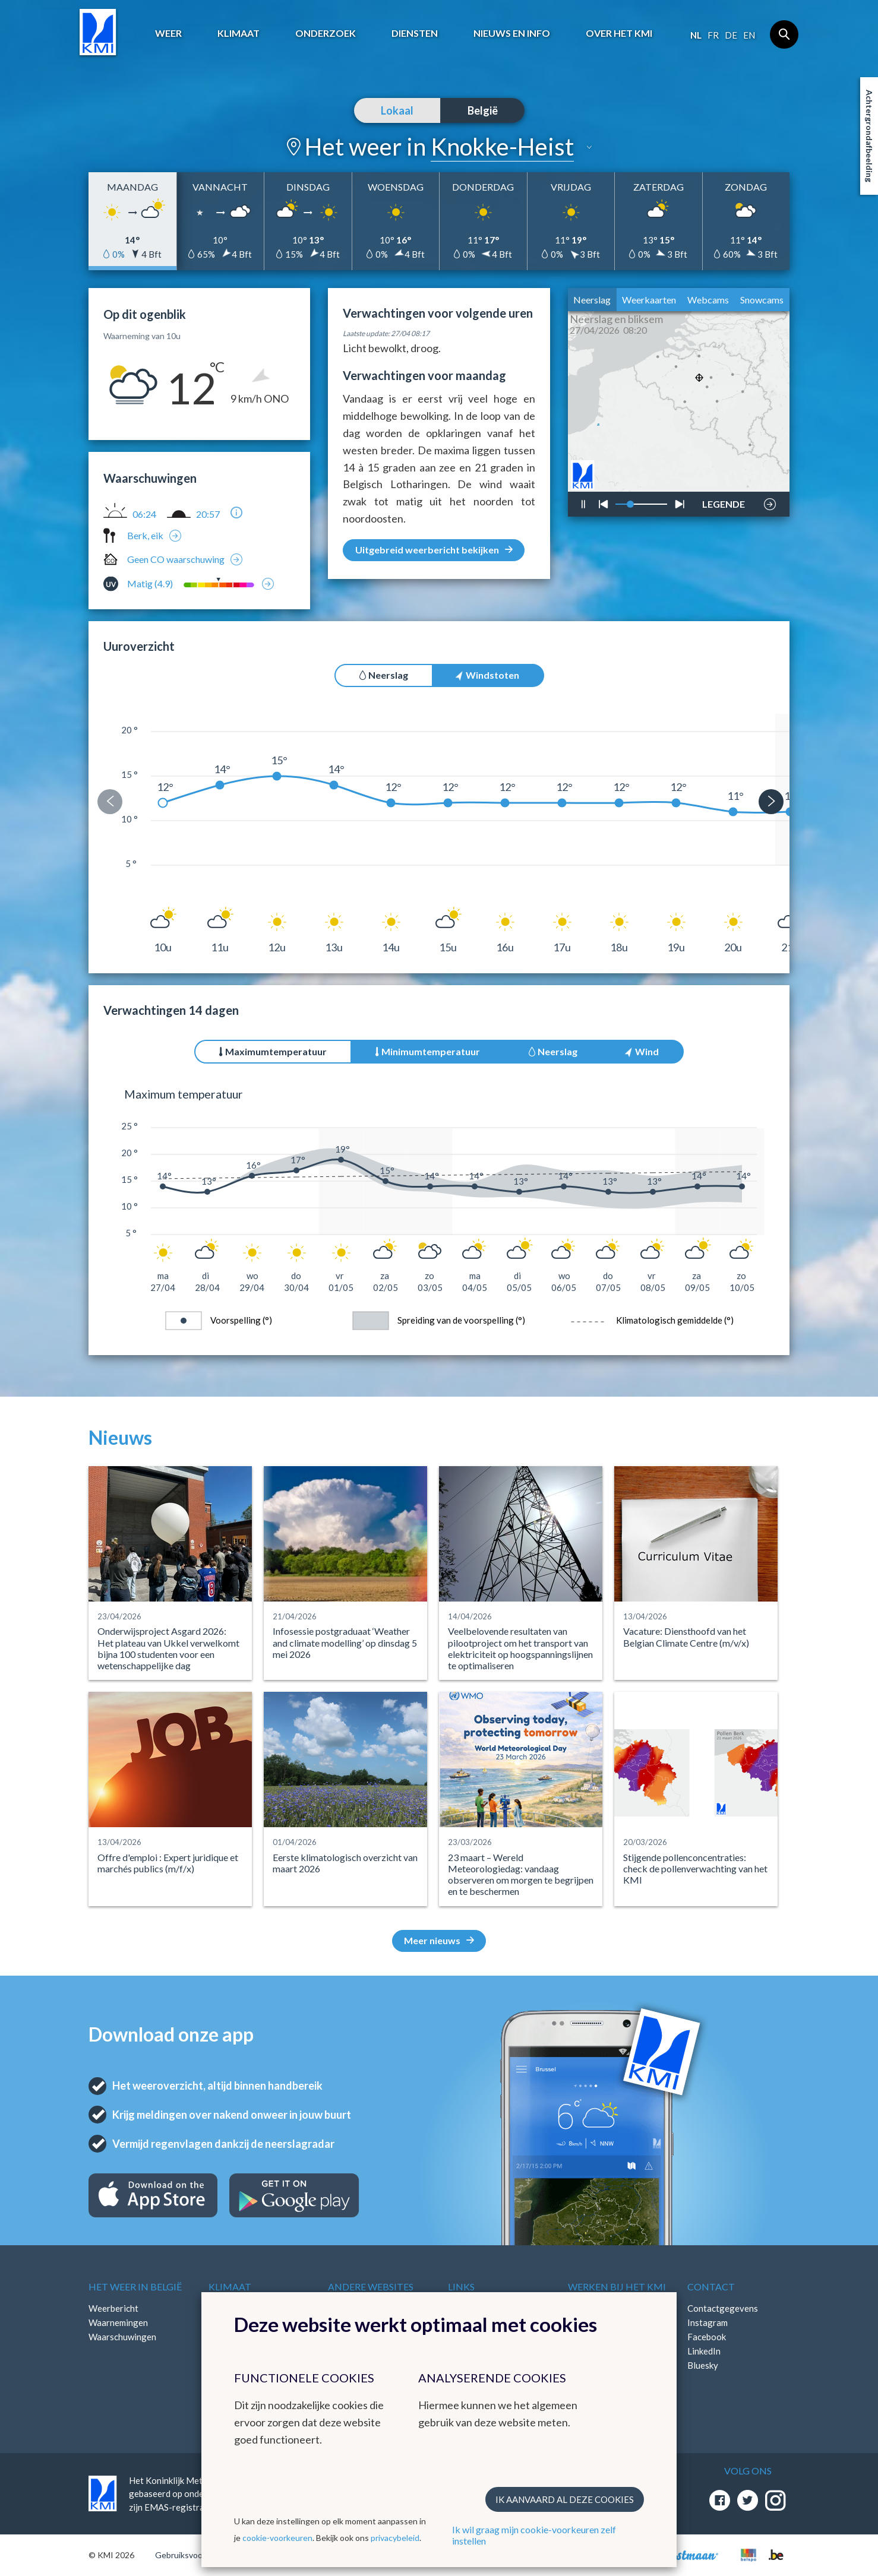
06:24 (144, 514)
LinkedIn (704, 2351)
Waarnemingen (118, 2322)
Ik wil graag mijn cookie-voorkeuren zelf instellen (534, 2535)
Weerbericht (113, 2308)
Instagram (707, 2322)
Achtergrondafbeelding (869, 136)
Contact (711, 2286)
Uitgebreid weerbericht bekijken (434, 549)
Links (461, 2286)
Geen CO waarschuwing (176, 559)
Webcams (708, 299)
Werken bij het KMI (617, 2286)
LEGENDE (723, 501)
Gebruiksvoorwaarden (196, 2555)
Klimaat (238, 33)
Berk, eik (145, 535)
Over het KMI (619, 33)
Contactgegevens (722, 2308)
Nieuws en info (511, 33)
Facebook (706, 2336)
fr (713, 35)
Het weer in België (135, 2286)
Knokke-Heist (502, 146)
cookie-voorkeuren (277, 2538)
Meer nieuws (439, 1940)
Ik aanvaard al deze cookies (564, 2499)
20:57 (208, 514)
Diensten (414, 33)
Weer (168, 33)
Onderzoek (325, 33)
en (749, 35)
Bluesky (702, 2365)
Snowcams (762, 299)
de (731, 35)
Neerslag (592, 299)
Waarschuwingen (122, 2336)
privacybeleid (395, 2538)
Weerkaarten (649, 299)
